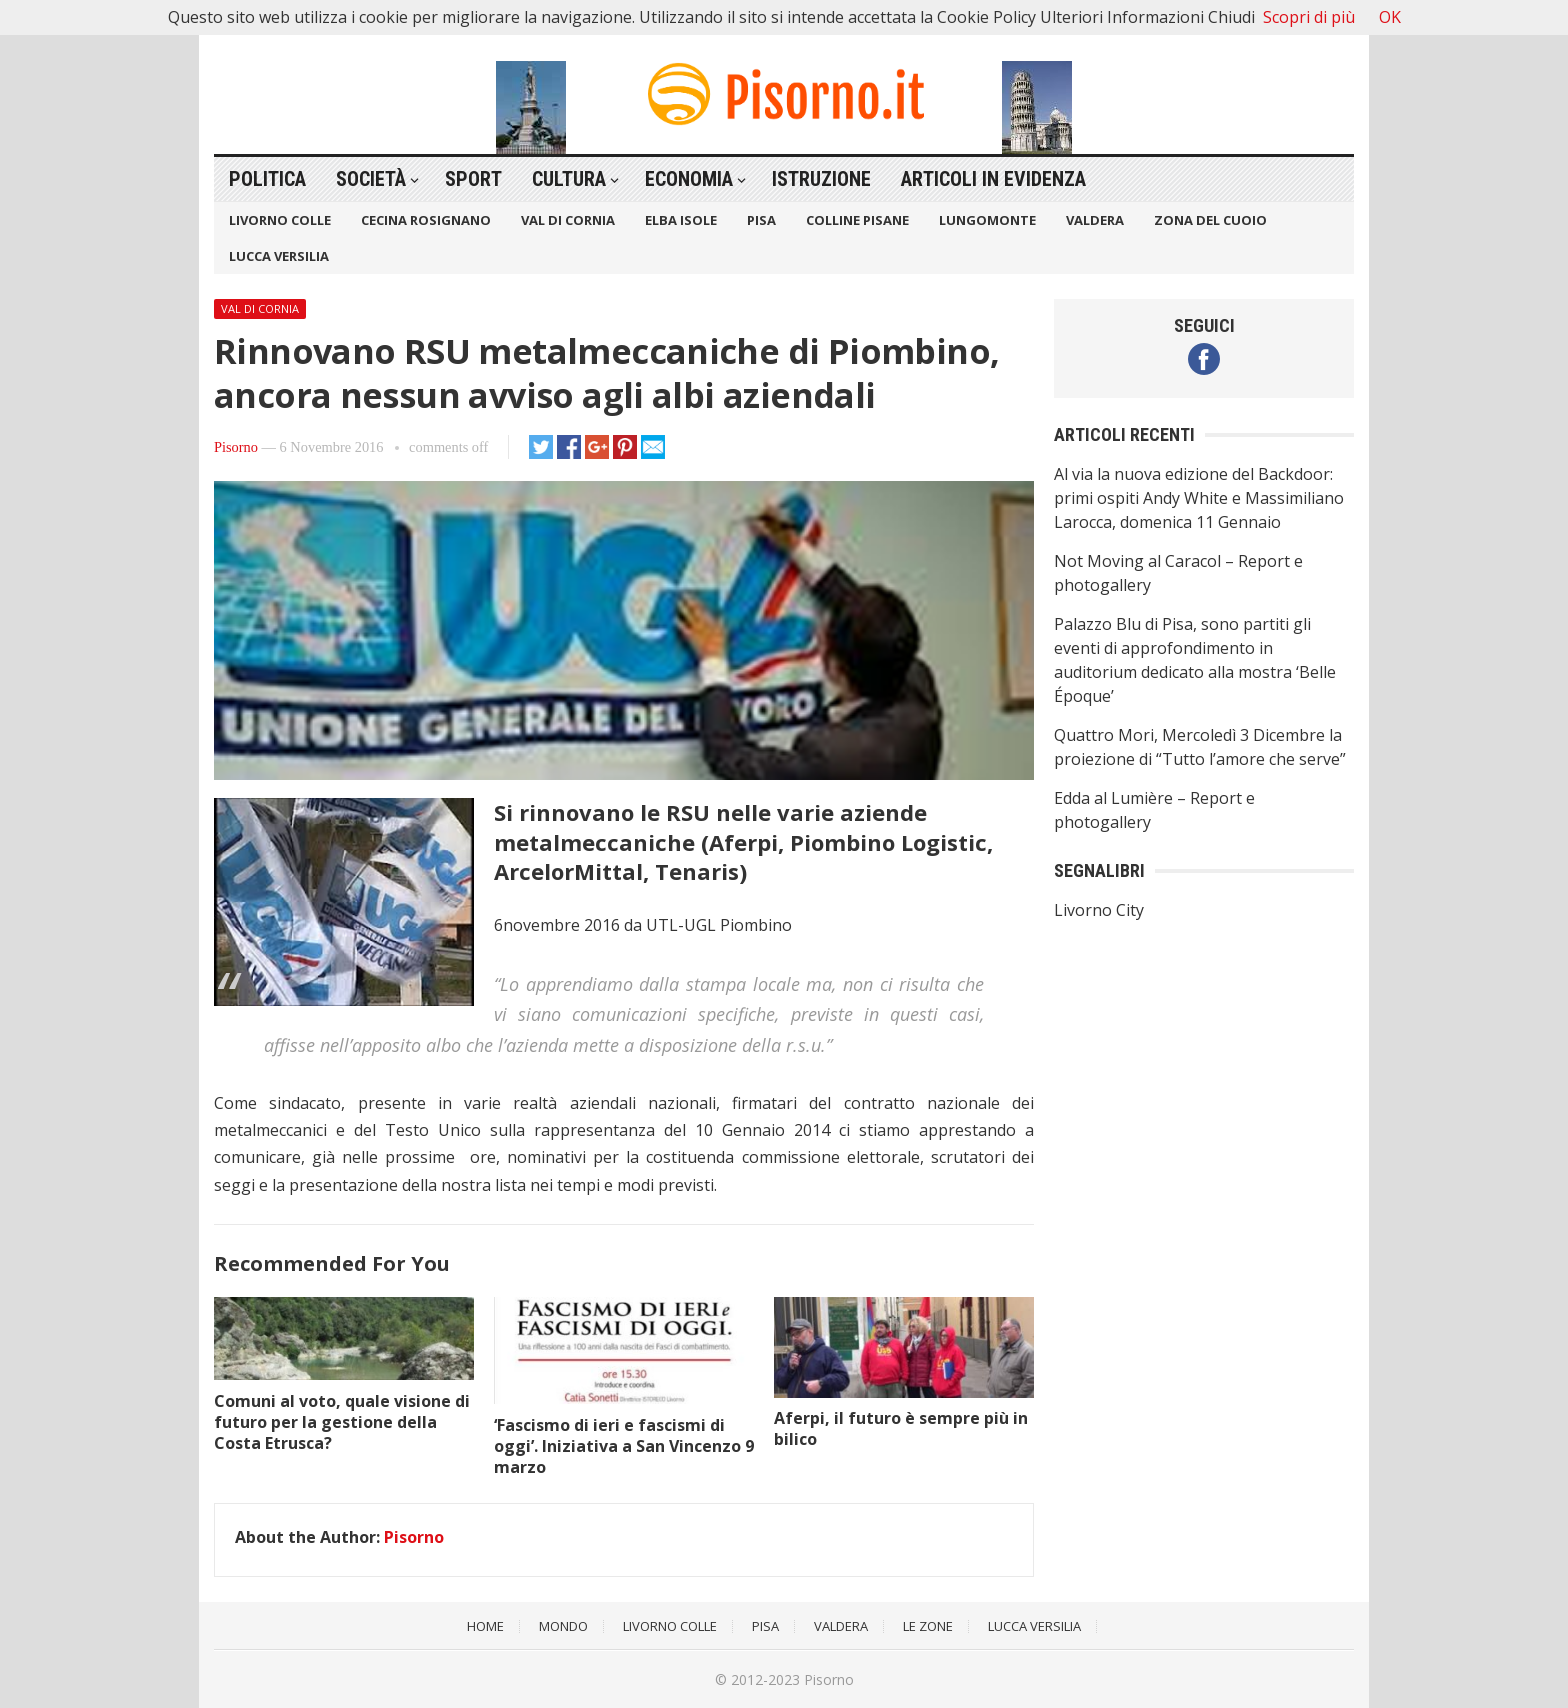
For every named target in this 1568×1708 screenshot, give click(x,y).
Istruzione (821, 179)
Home (485, 1626)
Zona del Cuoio (1210, 220)
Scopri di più (1309, 17)
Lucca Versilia (279, 256)
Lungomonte (987, 220)
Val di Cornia (568, 220)
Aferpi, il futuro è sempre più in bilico (901, 1428)
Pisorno (236, 447)
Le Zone (928, 1626)
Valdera (1095, 220)
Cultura (569, 179)
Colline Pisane (857, 220)
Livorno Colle (280, 220)
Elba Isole (681, 220)
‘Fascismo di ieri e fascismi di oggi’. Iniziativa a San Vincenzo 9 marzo (624, 1446)
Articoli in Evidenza (993, 179)
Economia (689, 179)
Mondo (563, 1626)
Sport (473, 179)
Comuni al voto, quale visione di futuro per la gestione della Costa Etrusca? (342, 1422)
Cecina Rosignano (426, 220)
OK (1390, 17)
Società (371, 179)
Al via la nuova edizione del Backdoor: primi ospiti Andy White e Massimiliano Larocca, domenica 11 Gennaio (1199, 498)
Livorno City (1099, 910)
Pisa (761, 220)
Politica (267, 179)
